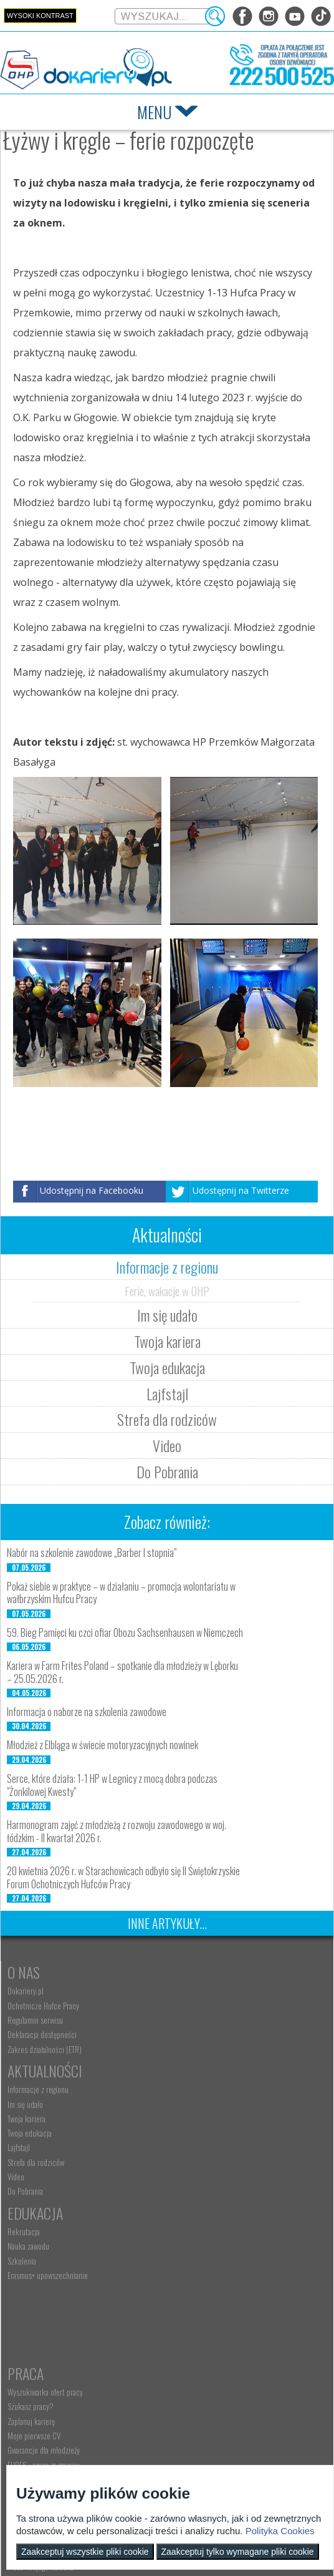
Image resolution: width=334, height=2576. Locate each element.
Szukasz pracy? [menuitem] (189, 2147)
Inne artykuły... (167, 1923)
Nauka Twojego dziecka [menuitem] (41, 2293)
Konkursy (196, 2420)
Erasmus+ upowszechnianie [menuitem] (47, 2176)
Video (167, 1445)
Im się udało (167, 1315)
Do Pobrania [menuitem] (184, 2092)
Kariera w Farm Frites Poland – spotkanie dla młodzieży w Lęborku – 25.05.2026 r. (122, 1672)
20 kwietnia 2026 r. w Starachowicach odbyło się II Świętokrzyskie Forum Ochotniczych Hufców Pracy (123, 1877)
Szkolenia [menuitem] (21, 2162)
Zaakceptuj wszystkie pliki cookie (85, 2552)
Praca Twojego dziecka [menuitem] (40, 2307)
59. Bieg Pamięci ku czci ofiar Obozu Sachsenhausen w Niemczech (125, 1632)
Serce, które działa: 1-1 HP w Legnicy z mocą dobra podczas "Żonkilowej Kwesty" (112, 1785)
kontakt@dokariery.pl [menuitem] (40, 2453)
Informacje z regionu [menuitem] (196, 1990)
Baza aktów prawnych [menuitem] (197, 2399)
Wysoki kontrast (40, 15)
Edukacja (35, 2114)
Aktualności (203, 1972)
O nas (23, 1972)
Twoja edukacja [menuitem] (188, 2034)
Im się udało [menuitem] (184, 2005)
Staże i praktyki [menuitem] (189, 2384)
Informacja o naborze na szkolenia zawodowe (86, 1711)
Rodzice (30, 2274)
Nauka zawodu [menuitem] (28, 2147)
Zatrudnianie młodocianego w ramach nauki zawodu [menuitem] (230, 2312)
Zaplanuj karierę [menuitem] (190, 2162)
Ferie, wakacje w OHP (167, 1290)
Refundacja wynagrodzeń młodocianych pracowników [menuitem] (224, 2335)
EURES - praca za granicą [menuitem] (202, 2206)
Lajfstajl (167, 1393)
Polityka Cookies (280, 2530)
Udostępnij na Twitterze (241, 1190)
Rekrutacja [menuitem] (23, 2133)
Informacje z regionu (167, 1267)
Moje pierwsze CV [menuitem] (192, 2176)
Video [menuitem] (174, 2078)
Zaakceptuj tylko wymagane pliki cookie (237, 2552)
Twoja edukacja (167, 1367)
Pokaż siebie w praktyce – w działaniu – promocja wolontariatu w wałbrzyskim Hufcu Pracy (121, 1593)
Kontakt (32, 2420)
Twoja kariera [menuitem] (185, 2020)
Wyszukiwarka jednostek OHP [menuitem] (51, 2438)
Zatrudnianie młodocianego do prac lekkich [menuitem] (231, 2355)
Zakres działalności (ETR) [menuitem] (44, 2049)
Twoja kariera (167, 1341)
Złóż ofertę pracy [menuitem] (191, 2369)
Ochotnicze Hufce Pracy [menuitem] (43, 2005)
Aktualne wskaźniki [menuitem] (194, 2220)
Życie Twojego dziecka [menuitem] (40, 2322)
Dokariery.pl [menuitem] (25, 1990)
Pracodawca (204, 2274)
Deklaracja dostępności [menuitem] (42, 2034)
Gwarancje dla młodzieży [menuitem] (202, 2191)
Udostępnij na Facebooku (91, 1190)
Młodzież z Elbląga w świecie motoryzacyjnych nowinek (102, 1744)
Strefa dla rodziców (167, 1419)
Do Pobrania (167, 1471)
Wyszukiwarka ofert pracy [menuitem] (204, 2133)
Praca (184, 2114)
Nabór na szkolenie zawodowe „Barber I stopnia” (92, 1552)
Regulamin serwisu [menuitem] (35, 2020)
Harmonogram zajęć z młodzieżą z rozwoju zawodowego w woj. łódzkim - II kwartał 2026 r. (116, 1831)
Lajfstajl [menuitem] (177, 2049)
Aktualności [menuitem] (183, 2293)
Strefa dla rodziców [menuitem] (194, 2063)
